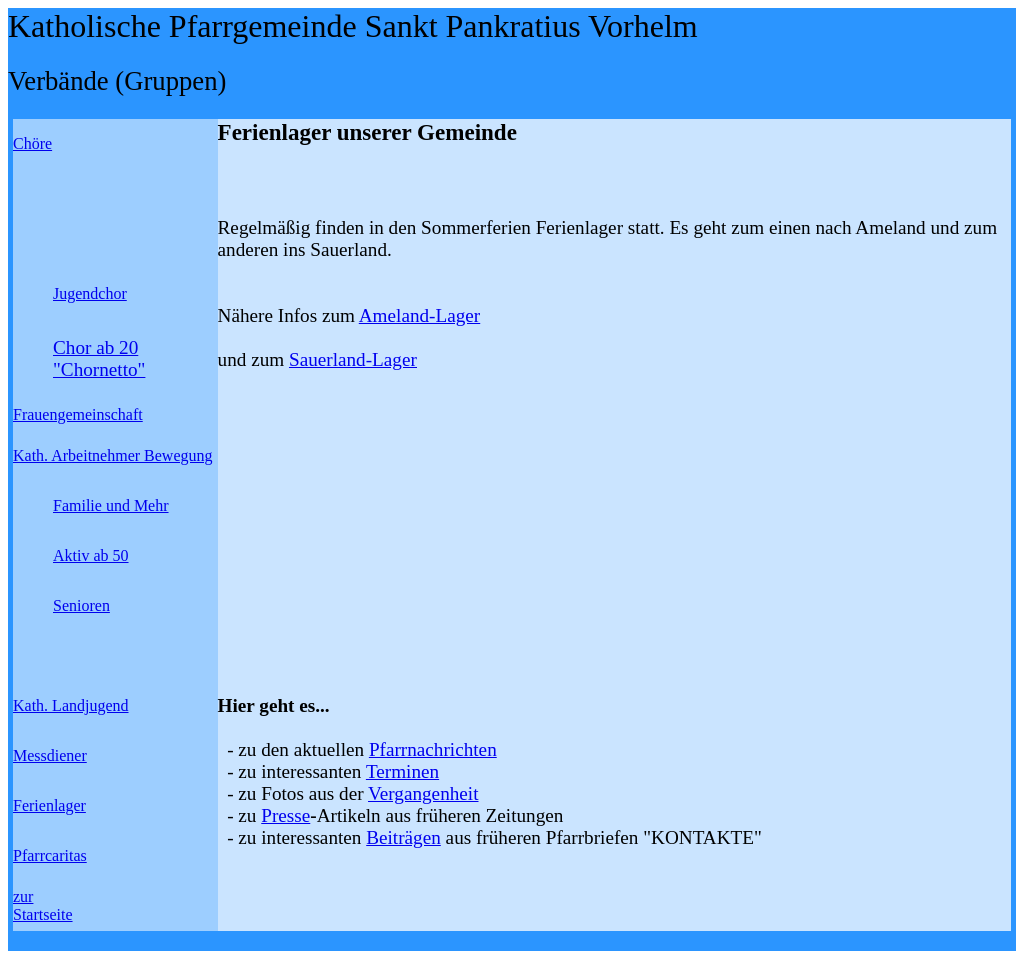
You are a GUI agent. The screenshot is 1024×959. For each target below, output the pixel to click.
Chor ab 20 (95, 347)
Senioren (81, 605)
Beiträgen (403, 837)
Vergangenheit (423, 793)
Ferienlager (49, 805)
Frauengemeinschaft (78, 414)
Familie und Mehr (111, 505)
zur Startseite (43, 905)
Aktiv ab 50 (91, 555)
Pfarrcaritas (50, 855)
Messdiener (50, 755)
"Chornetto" (99, 369)
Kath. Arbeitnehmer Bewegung (113, 455)
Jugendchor (90, 293)
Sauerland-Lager (353, 359)
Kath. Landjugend (71, 705)
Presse (285, 815)
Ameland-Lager (419, 315)
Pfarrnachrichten (433, 749)
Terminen (402, 771)
